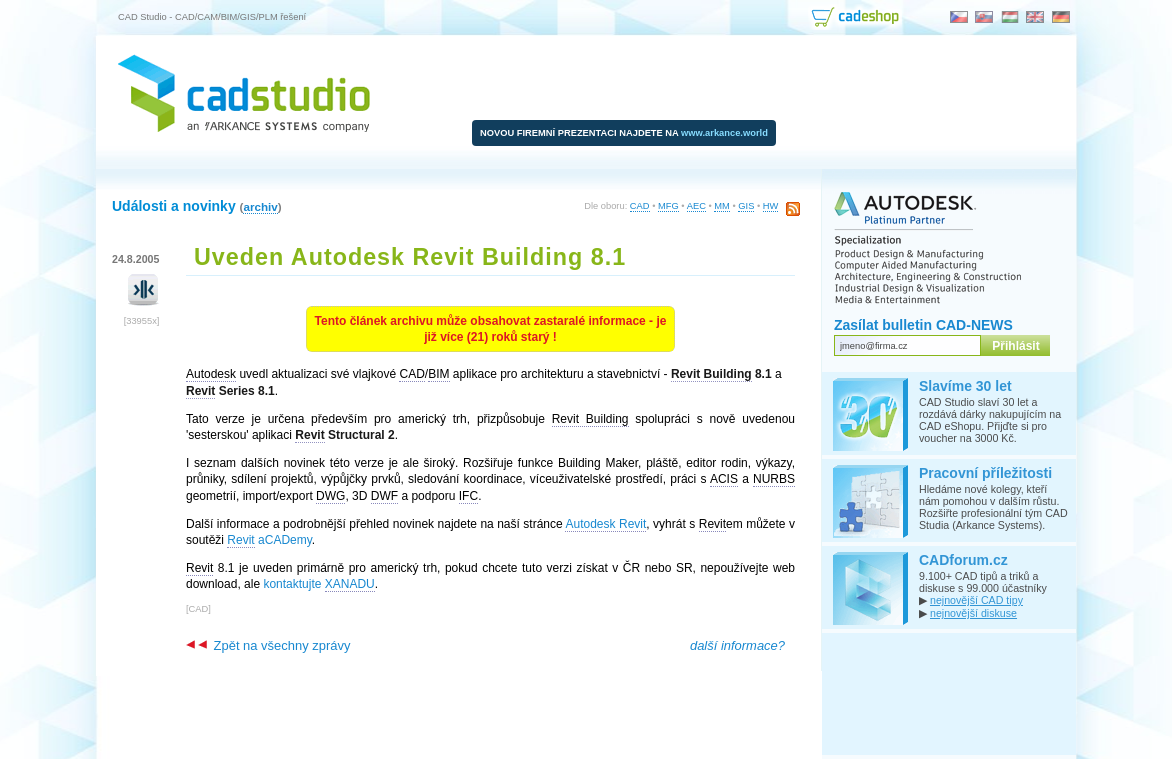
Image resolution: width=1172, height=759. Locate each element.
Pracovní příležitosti (985, 473)
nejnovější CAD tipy (976, 600)
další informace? (737, 645)
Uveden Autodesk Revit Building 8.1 (410, 257)
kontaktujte (318, 584)
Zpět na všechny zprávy (268, 645)
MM (722, 206)
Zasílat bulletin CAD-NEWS (923, 325)
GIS (746, 206)
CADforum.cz (963, 560)
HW (771, 206)
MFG (668, 206)
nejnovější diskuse (973, 613)
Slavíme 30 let (965, 386)
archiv (260, 206)
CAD (640, 206)
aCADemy (269, 540)
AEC (696, 206)
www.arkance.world (724, 133)
